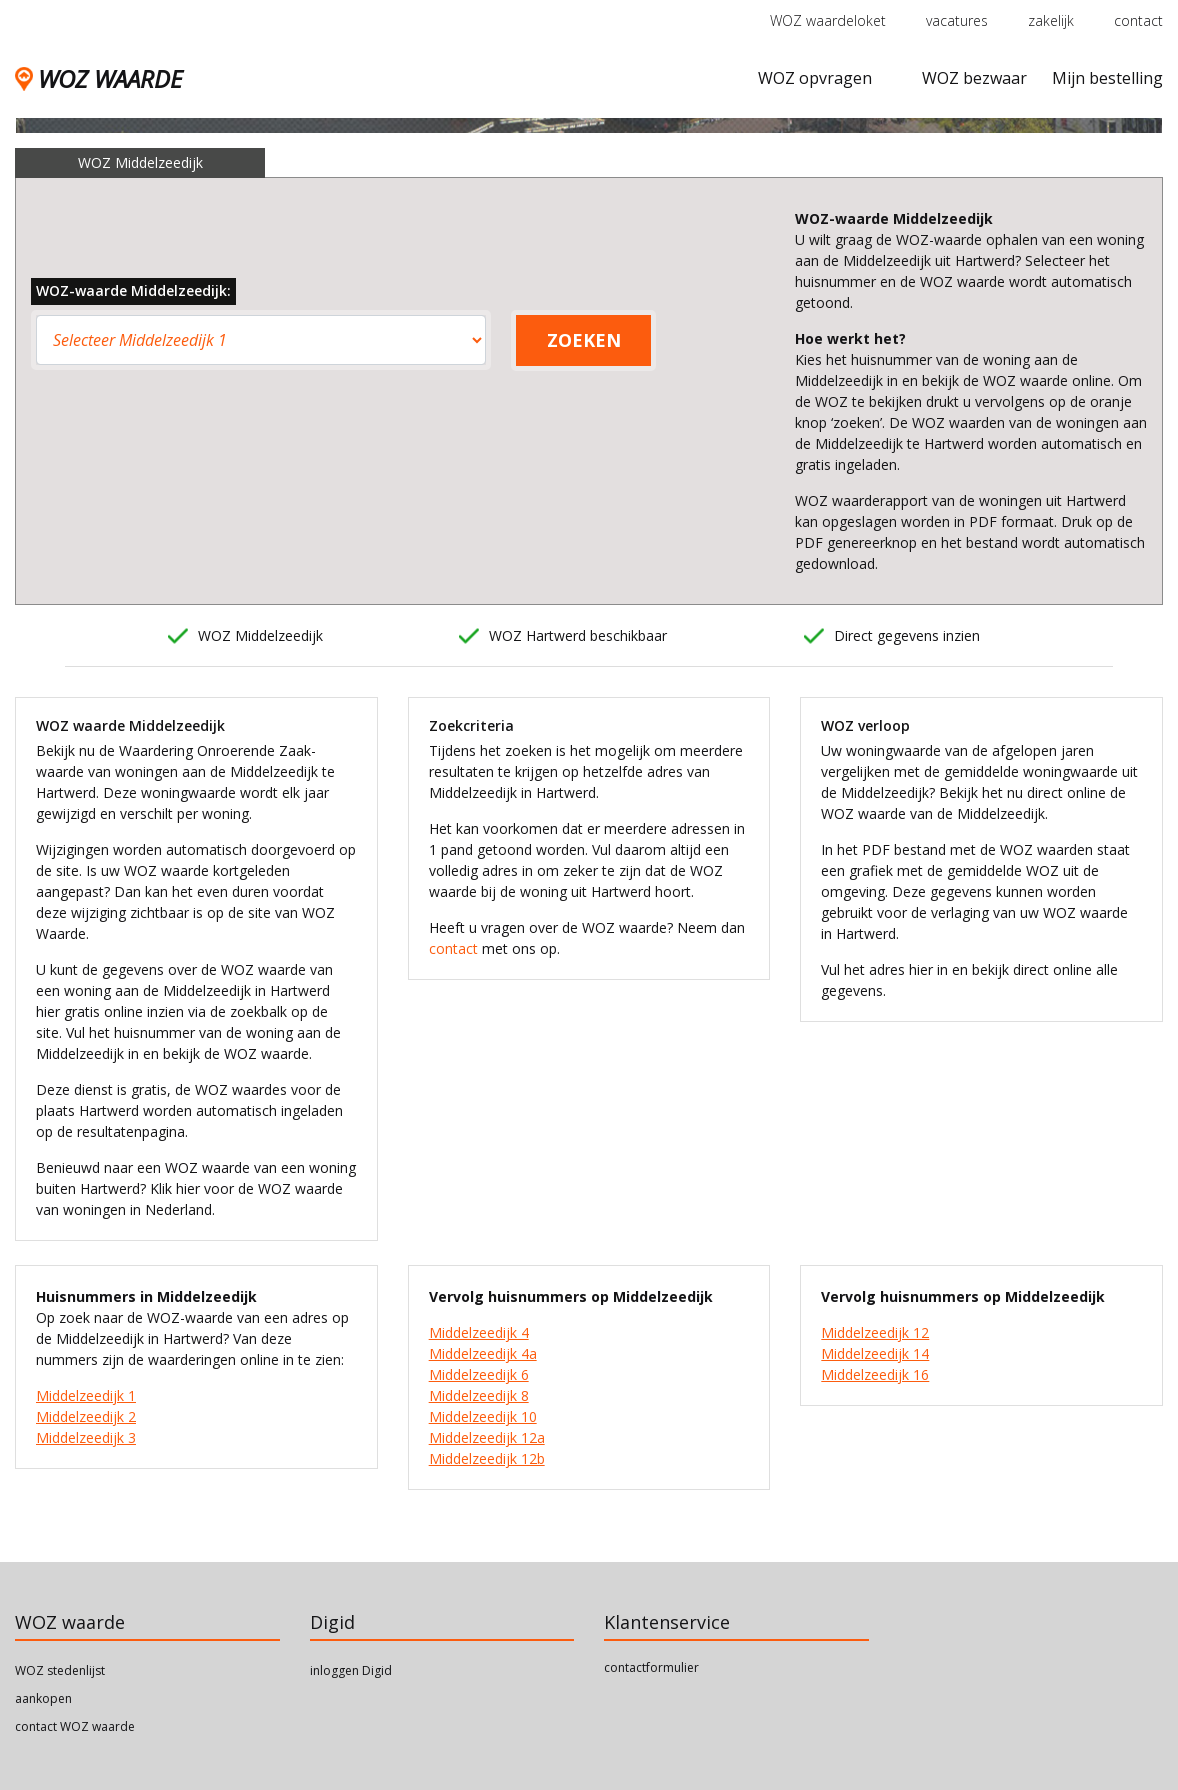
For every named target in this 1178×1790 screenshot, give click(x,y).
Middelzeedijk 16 (875, 1374)
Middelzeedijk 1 (86, 1395)
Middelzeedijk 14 (875, 1353)
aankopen (43, 1698)
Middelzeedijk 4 (479, 1332)
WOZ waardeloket (828, 20)
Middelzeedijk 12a (487, 1437)
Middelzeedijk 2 (86, 1416)
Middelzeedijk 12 (875, 1332)
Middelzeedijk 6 (479, 1374)
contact (1138, 20)
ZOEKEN (584, 340)
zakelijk (1051, 20)
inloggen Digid (351, 1670)
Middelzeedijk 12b (487, 1458)
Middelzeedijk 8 (479, 1395)
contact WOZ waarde (75, 1726)
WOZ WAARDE (98, 78)
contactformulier (651, 1667)
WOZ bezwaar (974, 78)
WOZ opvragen (815, 78)
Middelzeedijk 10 (483, 1416)
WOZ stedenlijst (60, 1670)
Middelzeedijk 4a (483, 1353)
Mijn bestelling (1107, 78)
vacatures (957, 20)
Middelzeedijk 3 (86, 1437)
